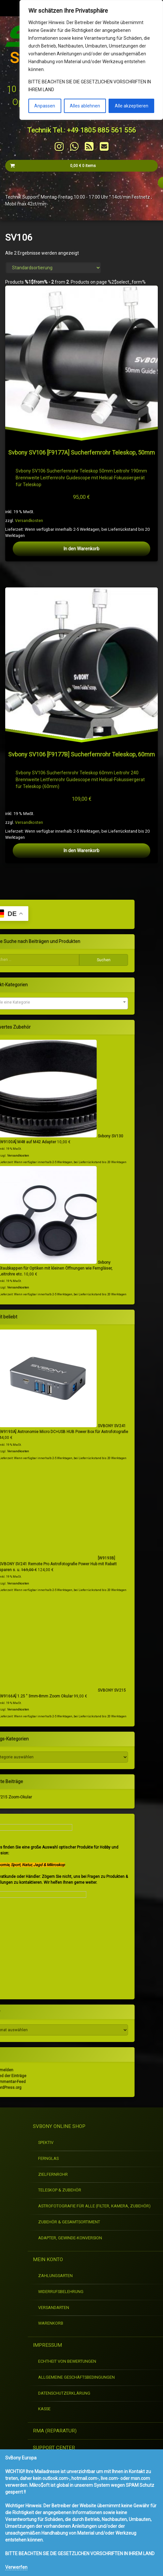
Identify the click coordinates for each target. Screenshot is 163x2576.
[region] (91, 60)
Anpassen (44, 105)
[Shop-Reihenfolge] (53, 268)
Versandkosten (77, 894)
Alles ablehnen (85, 105)
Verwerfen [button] (16, 2567)
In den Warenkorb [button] (81, 853)
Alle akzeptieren (131, 105)
